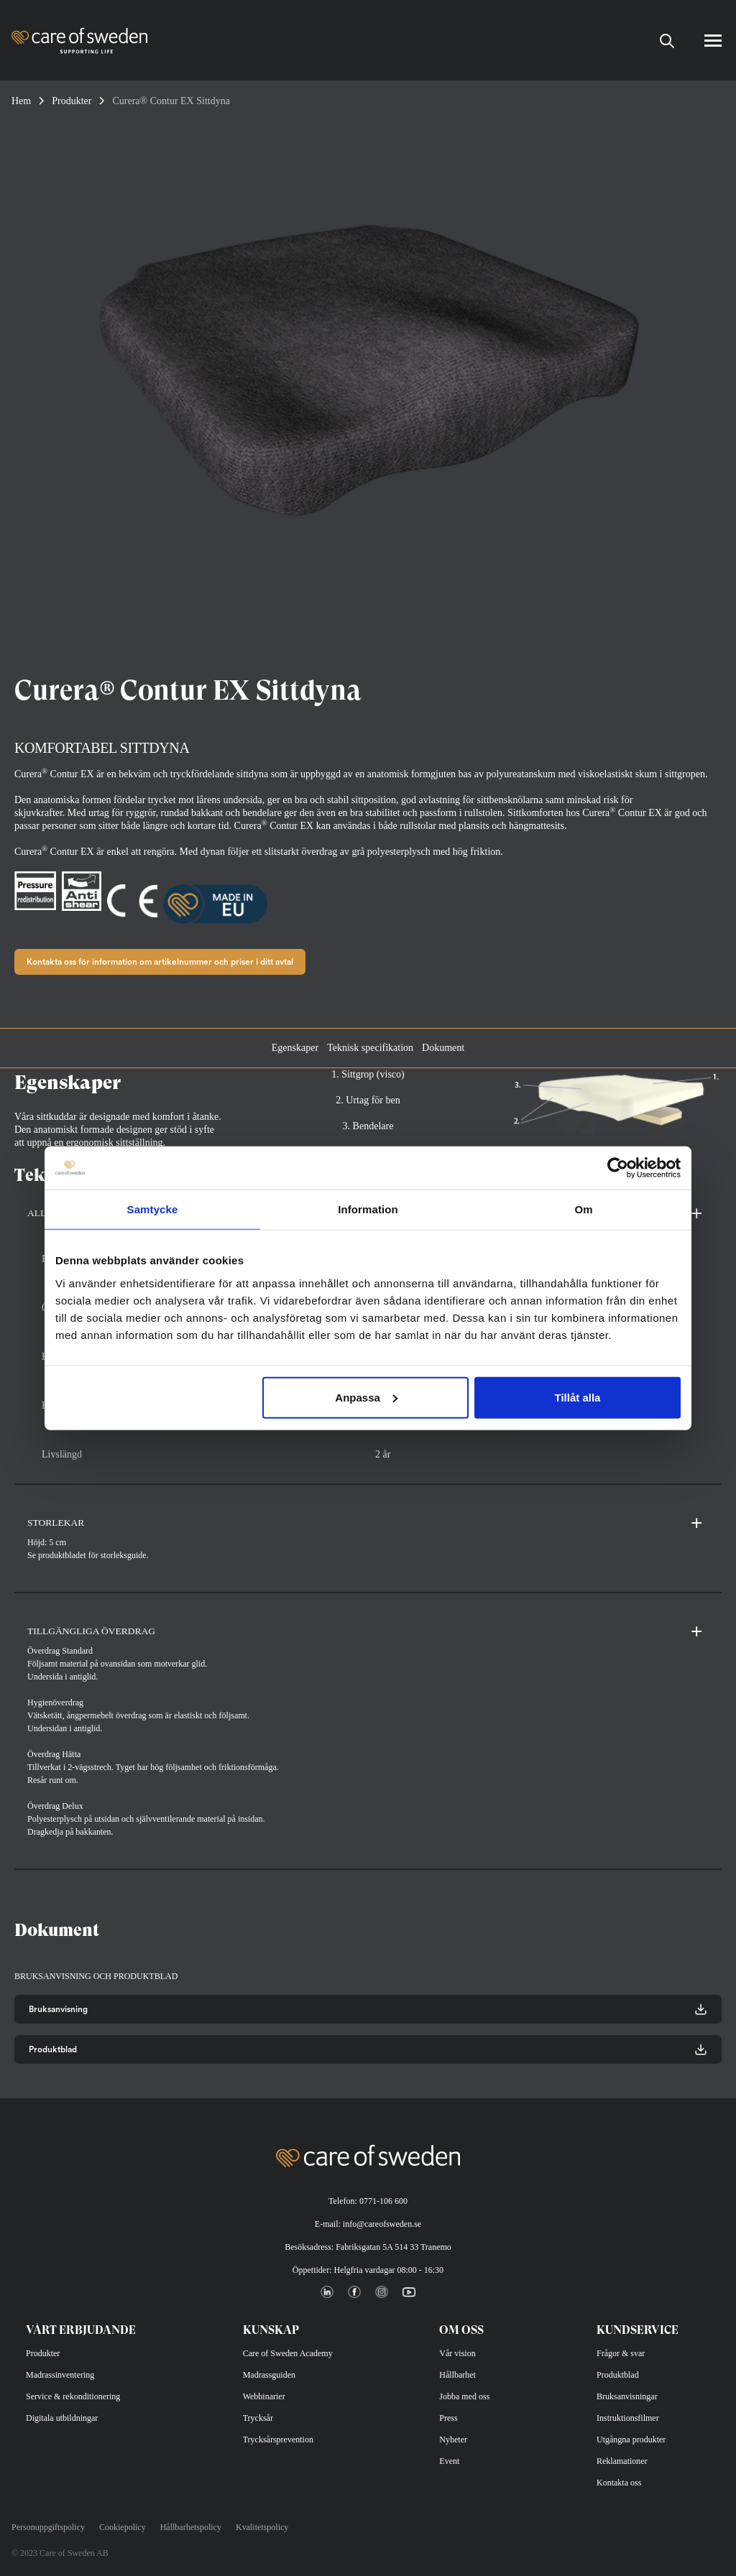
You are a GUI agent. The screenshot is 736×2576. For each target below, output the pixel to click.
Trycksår (258, 2418)
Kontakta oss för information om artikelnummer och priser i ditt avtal (160, 962)
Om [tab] (583, 1209)
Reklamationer (622, 2461)
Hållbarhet (457, 2375)
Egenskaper (295, 1047)
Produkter (71, 101)
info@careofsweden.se (382, 2224)
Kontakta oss (619, 2483)
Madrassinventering (60, 2375)
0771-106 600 (383, 2201)
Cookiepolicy (122, 2527)
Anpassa (366, 1397)
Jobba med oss (464, 2396)
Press (448, 2418)
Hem (21, 101)
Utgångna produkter (631, 2439)
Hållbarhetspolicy (190, 2527)
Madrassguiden (269, 2375)
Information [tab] (368, 1209)
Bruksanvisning (368, 2009)
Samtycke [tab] (152, 1209)
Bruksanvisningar (627, 2396)
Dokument (443, 1047)
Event (449, 2461)
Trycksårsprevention (278, 2439)
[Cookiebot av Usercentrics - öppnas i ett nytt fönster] (618, 1168)
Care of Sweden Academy (288, 2353)
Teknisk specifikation (370, 1047)
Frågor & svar (621, 2353)
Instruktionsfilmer (628, 2418)
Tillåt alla (577, 1397)
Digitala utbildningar (62, 2418)
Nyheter (453, 2439)
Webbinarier (264, 2396)
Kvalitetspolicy (262, 2527)
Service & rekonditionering (73, 2396)
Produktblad (368, 2049)
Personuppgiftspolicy (48, 2527)
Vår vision (457, 2353)
